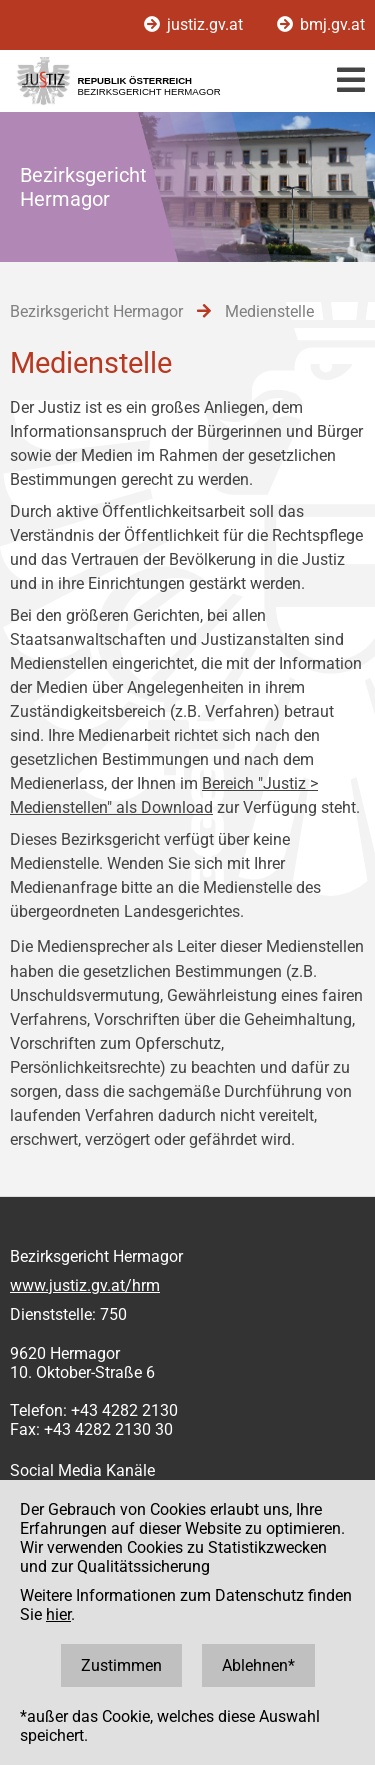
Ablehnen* (258, 1665)
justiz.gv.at (195, 24)
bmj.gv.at (321, 24)
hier (58, 1614)
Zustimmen (121, 1665)
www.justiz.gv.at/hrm (85, 1285)
